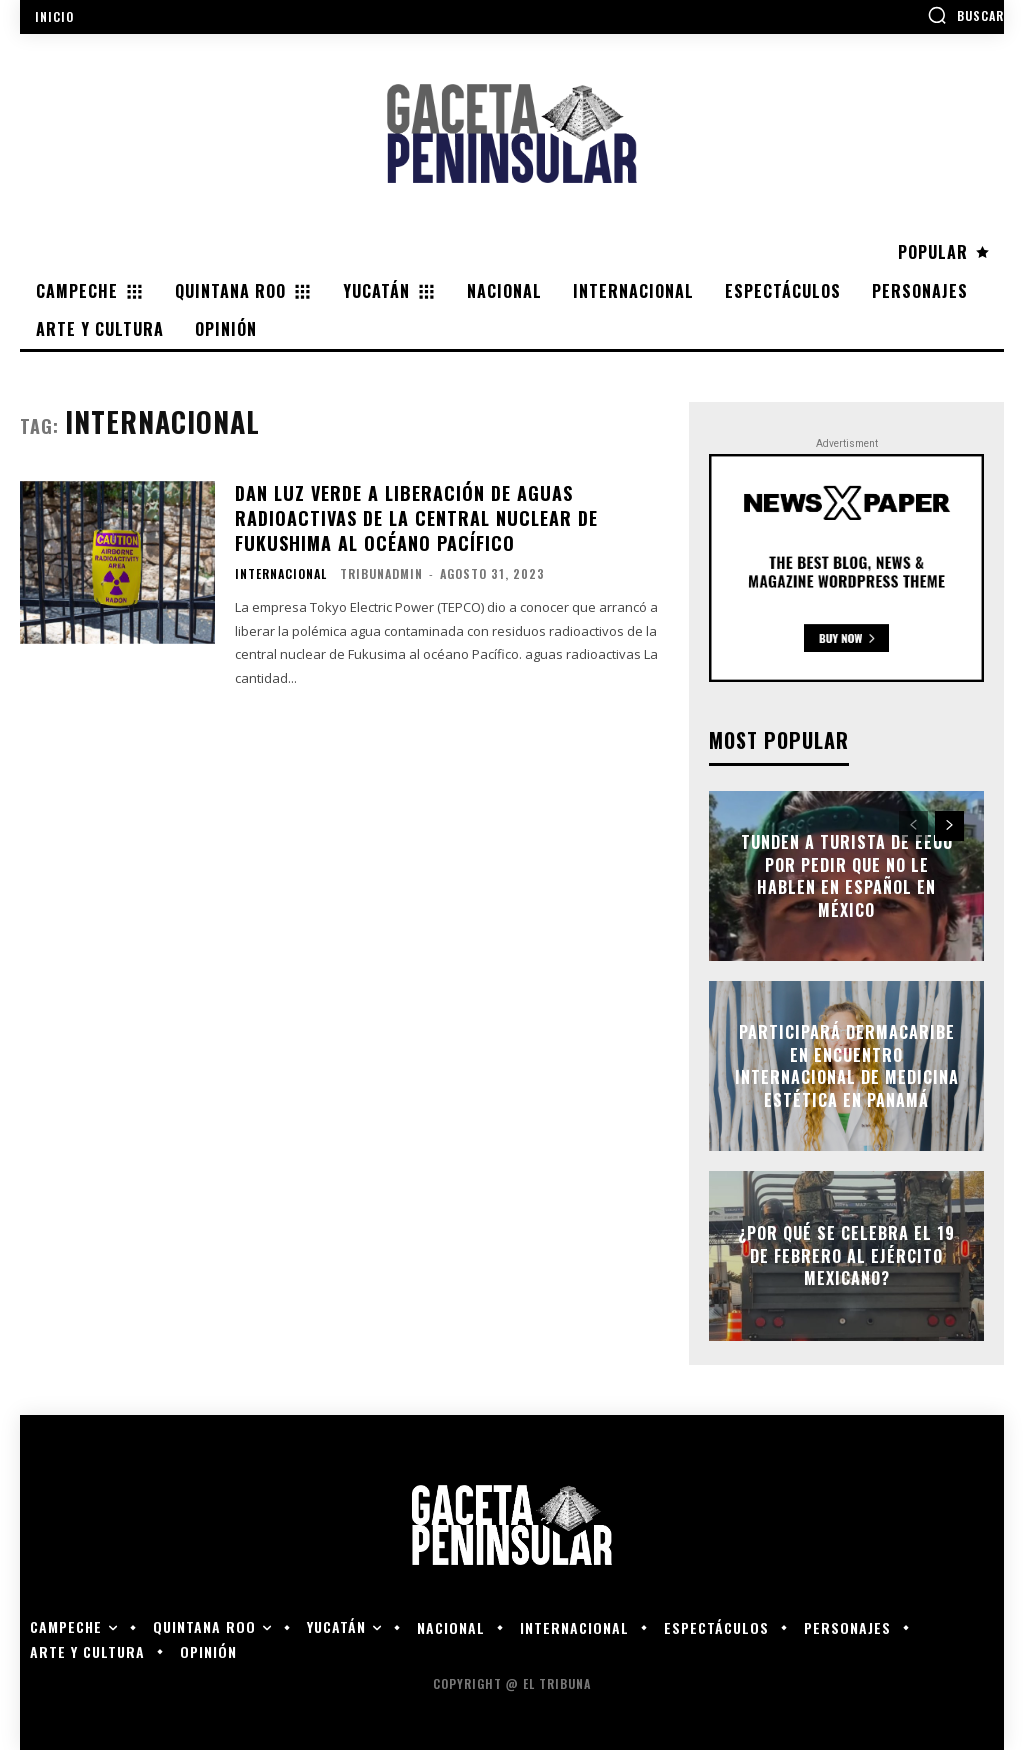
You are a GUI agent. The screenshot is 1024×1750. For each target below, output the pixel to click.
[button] (965, 15)
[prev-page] (913, 826)
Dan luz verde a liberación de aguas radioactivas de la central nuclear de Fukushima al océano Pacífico (416, 518)
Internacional (281, 574)
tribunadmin (381, 573)
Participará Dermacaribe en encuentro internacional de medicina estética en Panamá (847, 1066)
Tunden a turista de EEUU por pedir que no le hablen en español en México (847, 876)
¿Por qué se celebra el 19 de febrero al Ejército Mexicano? (846, 1256)
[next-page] (949, 826)
